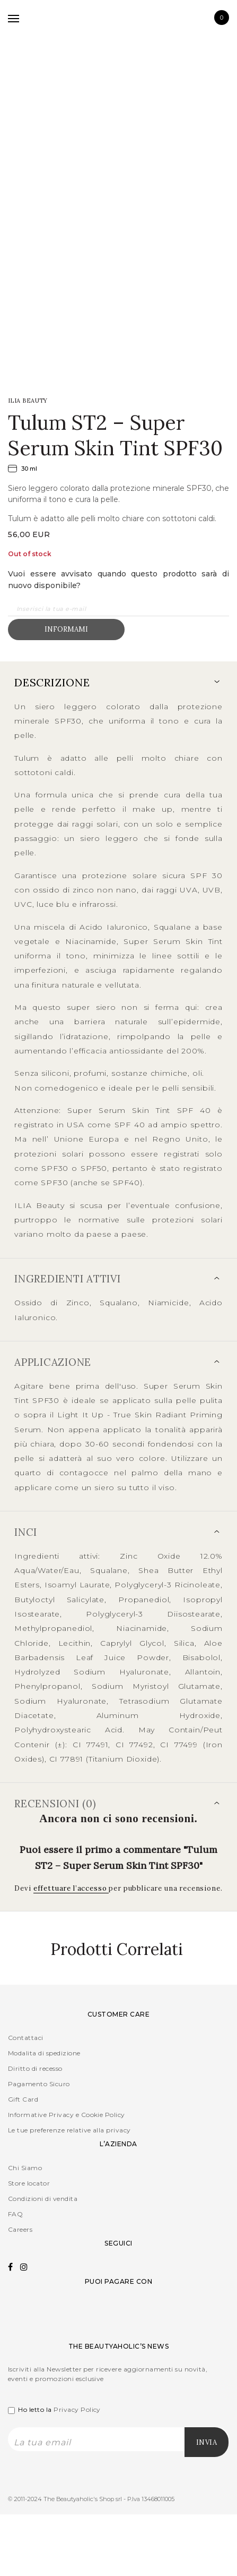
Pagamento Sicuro (39, 2084)
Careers (20, 2229)
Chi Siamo (25, 2168)
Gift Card (23, 2099)
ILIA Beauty (28, 400)
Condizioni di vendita (42, 2199)
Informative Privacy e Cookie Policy (66, 2115)
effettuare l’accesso (71, 1888)
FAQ (15, 2214)
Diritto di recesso (35, 2068)
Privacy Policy (77, 2409)
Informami (66, 629)
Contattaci (25, 2038)
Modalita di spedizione (44, 2053)
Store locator (29, 2183)
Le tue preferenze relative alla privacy (69, 2130)
